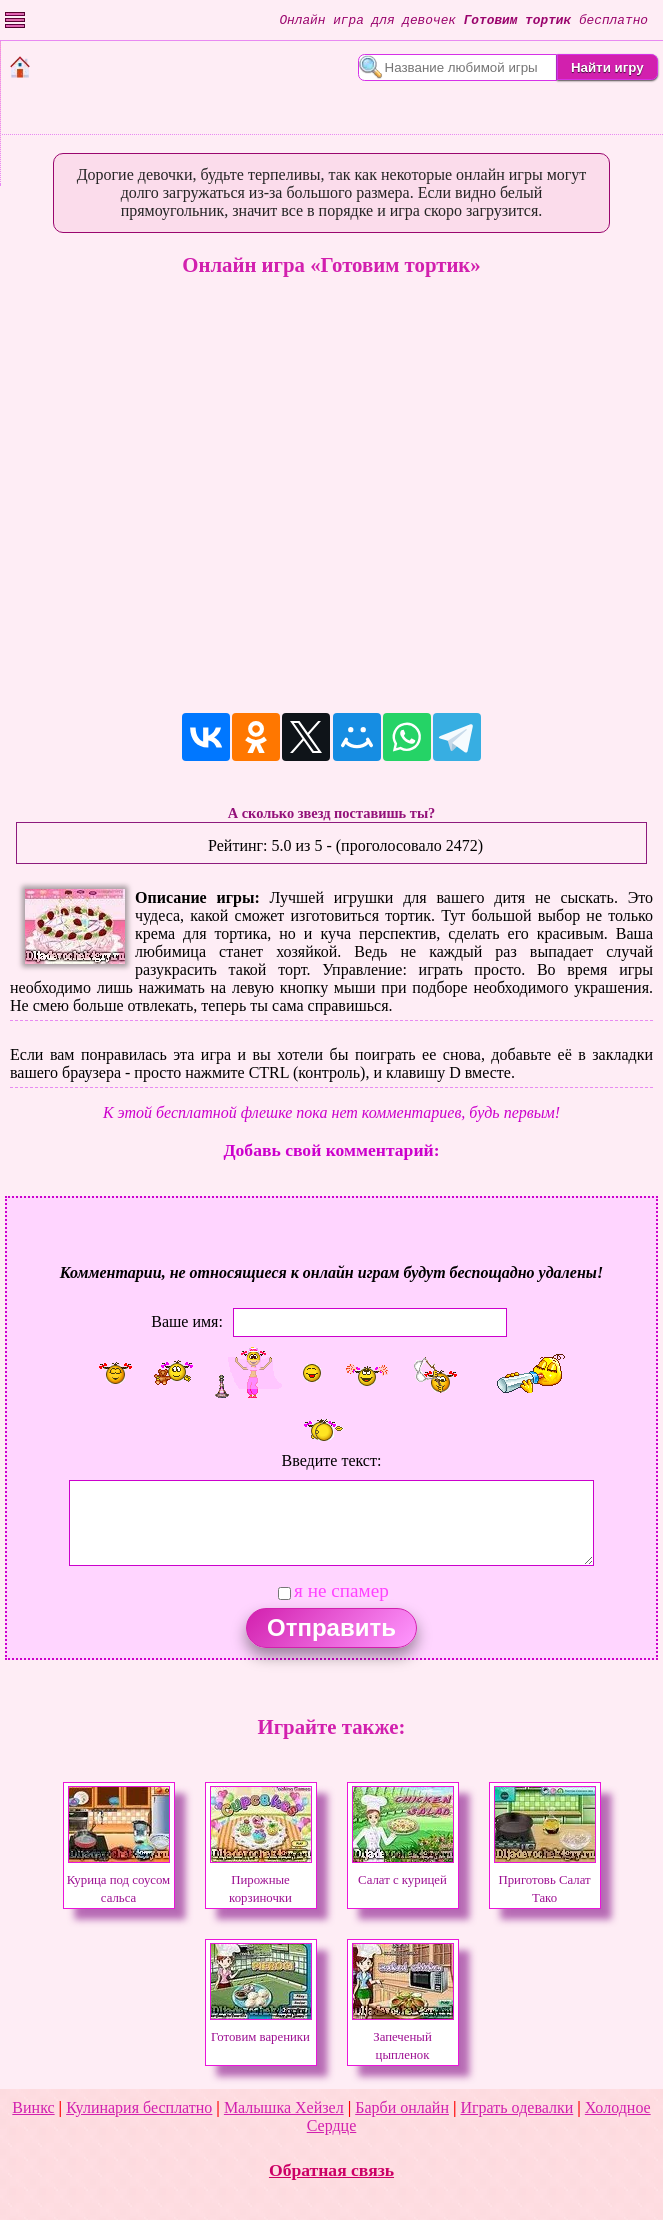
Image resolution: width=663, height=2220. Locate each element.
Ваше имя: (187, 1321)
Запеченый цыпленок (403, 2037)
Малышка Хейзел (284, 2107)
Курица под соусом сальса (118, 1880)
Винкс (33, 2107)
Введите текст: (332, 1460)
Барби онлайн (402, 2107)
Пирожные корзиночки (261, 1880)
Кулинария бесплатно (139, 2107)
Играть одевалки (517, 2107)
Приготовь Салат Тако (545, 1880)
